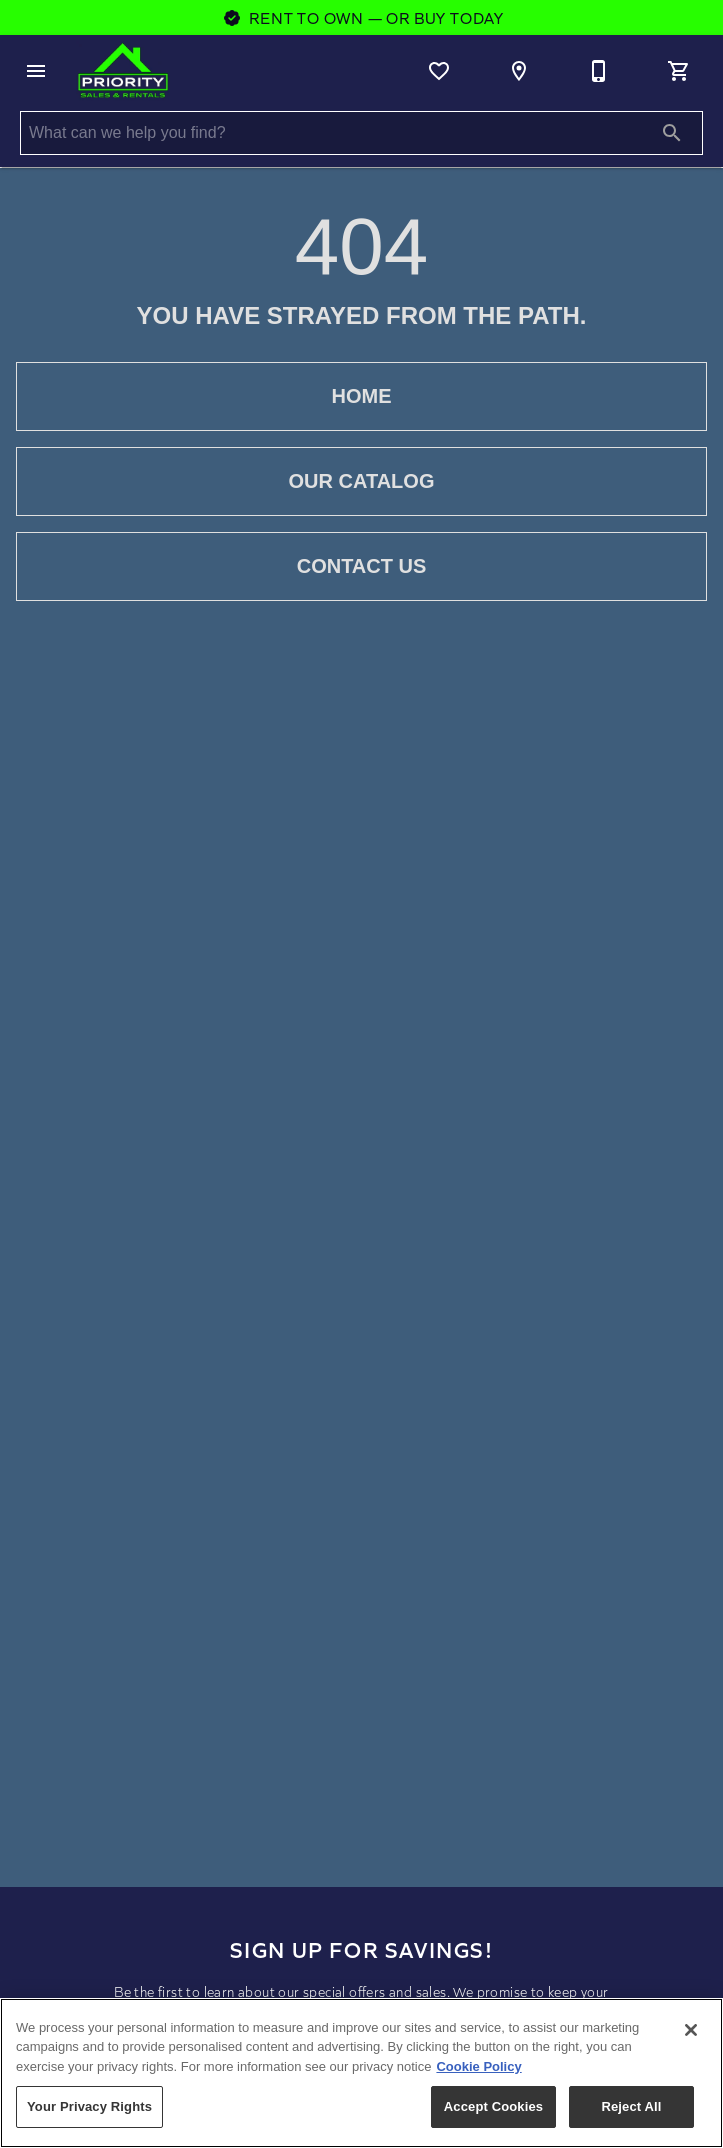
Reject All (631, 2106)
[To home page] (123, 71)
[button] (36, 71)
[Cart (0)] (679, 71)
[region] (361, 2073)
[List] (439, 71)
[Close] (691, 2030)
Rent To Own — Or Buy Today (361, 17)
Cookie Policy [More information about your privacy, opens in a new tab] (478, 2066)
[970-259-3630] (599, 71)
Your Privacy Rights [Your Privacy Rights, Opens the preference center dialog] (89, 2106)
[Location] (519, 71)
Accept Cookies (493, 2106)
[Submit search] (672, 133)
